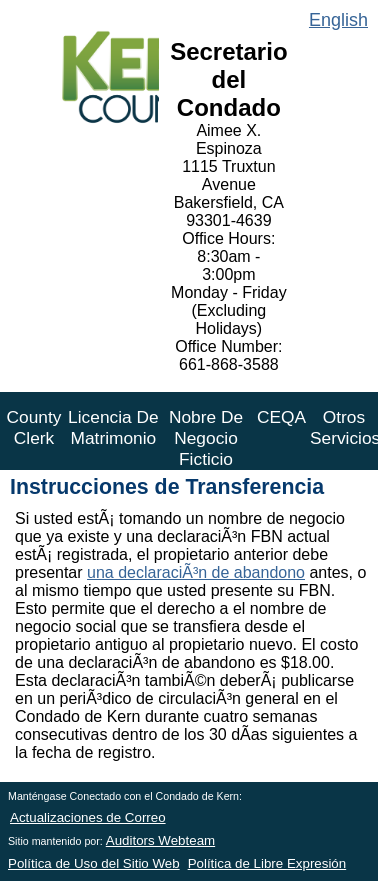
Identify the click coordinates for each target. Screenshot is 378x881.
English (338, 20)
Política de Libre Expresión (267, 863)
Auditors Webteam (160, 840)
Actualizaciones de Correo (88, 817)
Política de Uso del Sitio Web (94, 863)
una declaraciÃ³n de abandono (196, 572)
